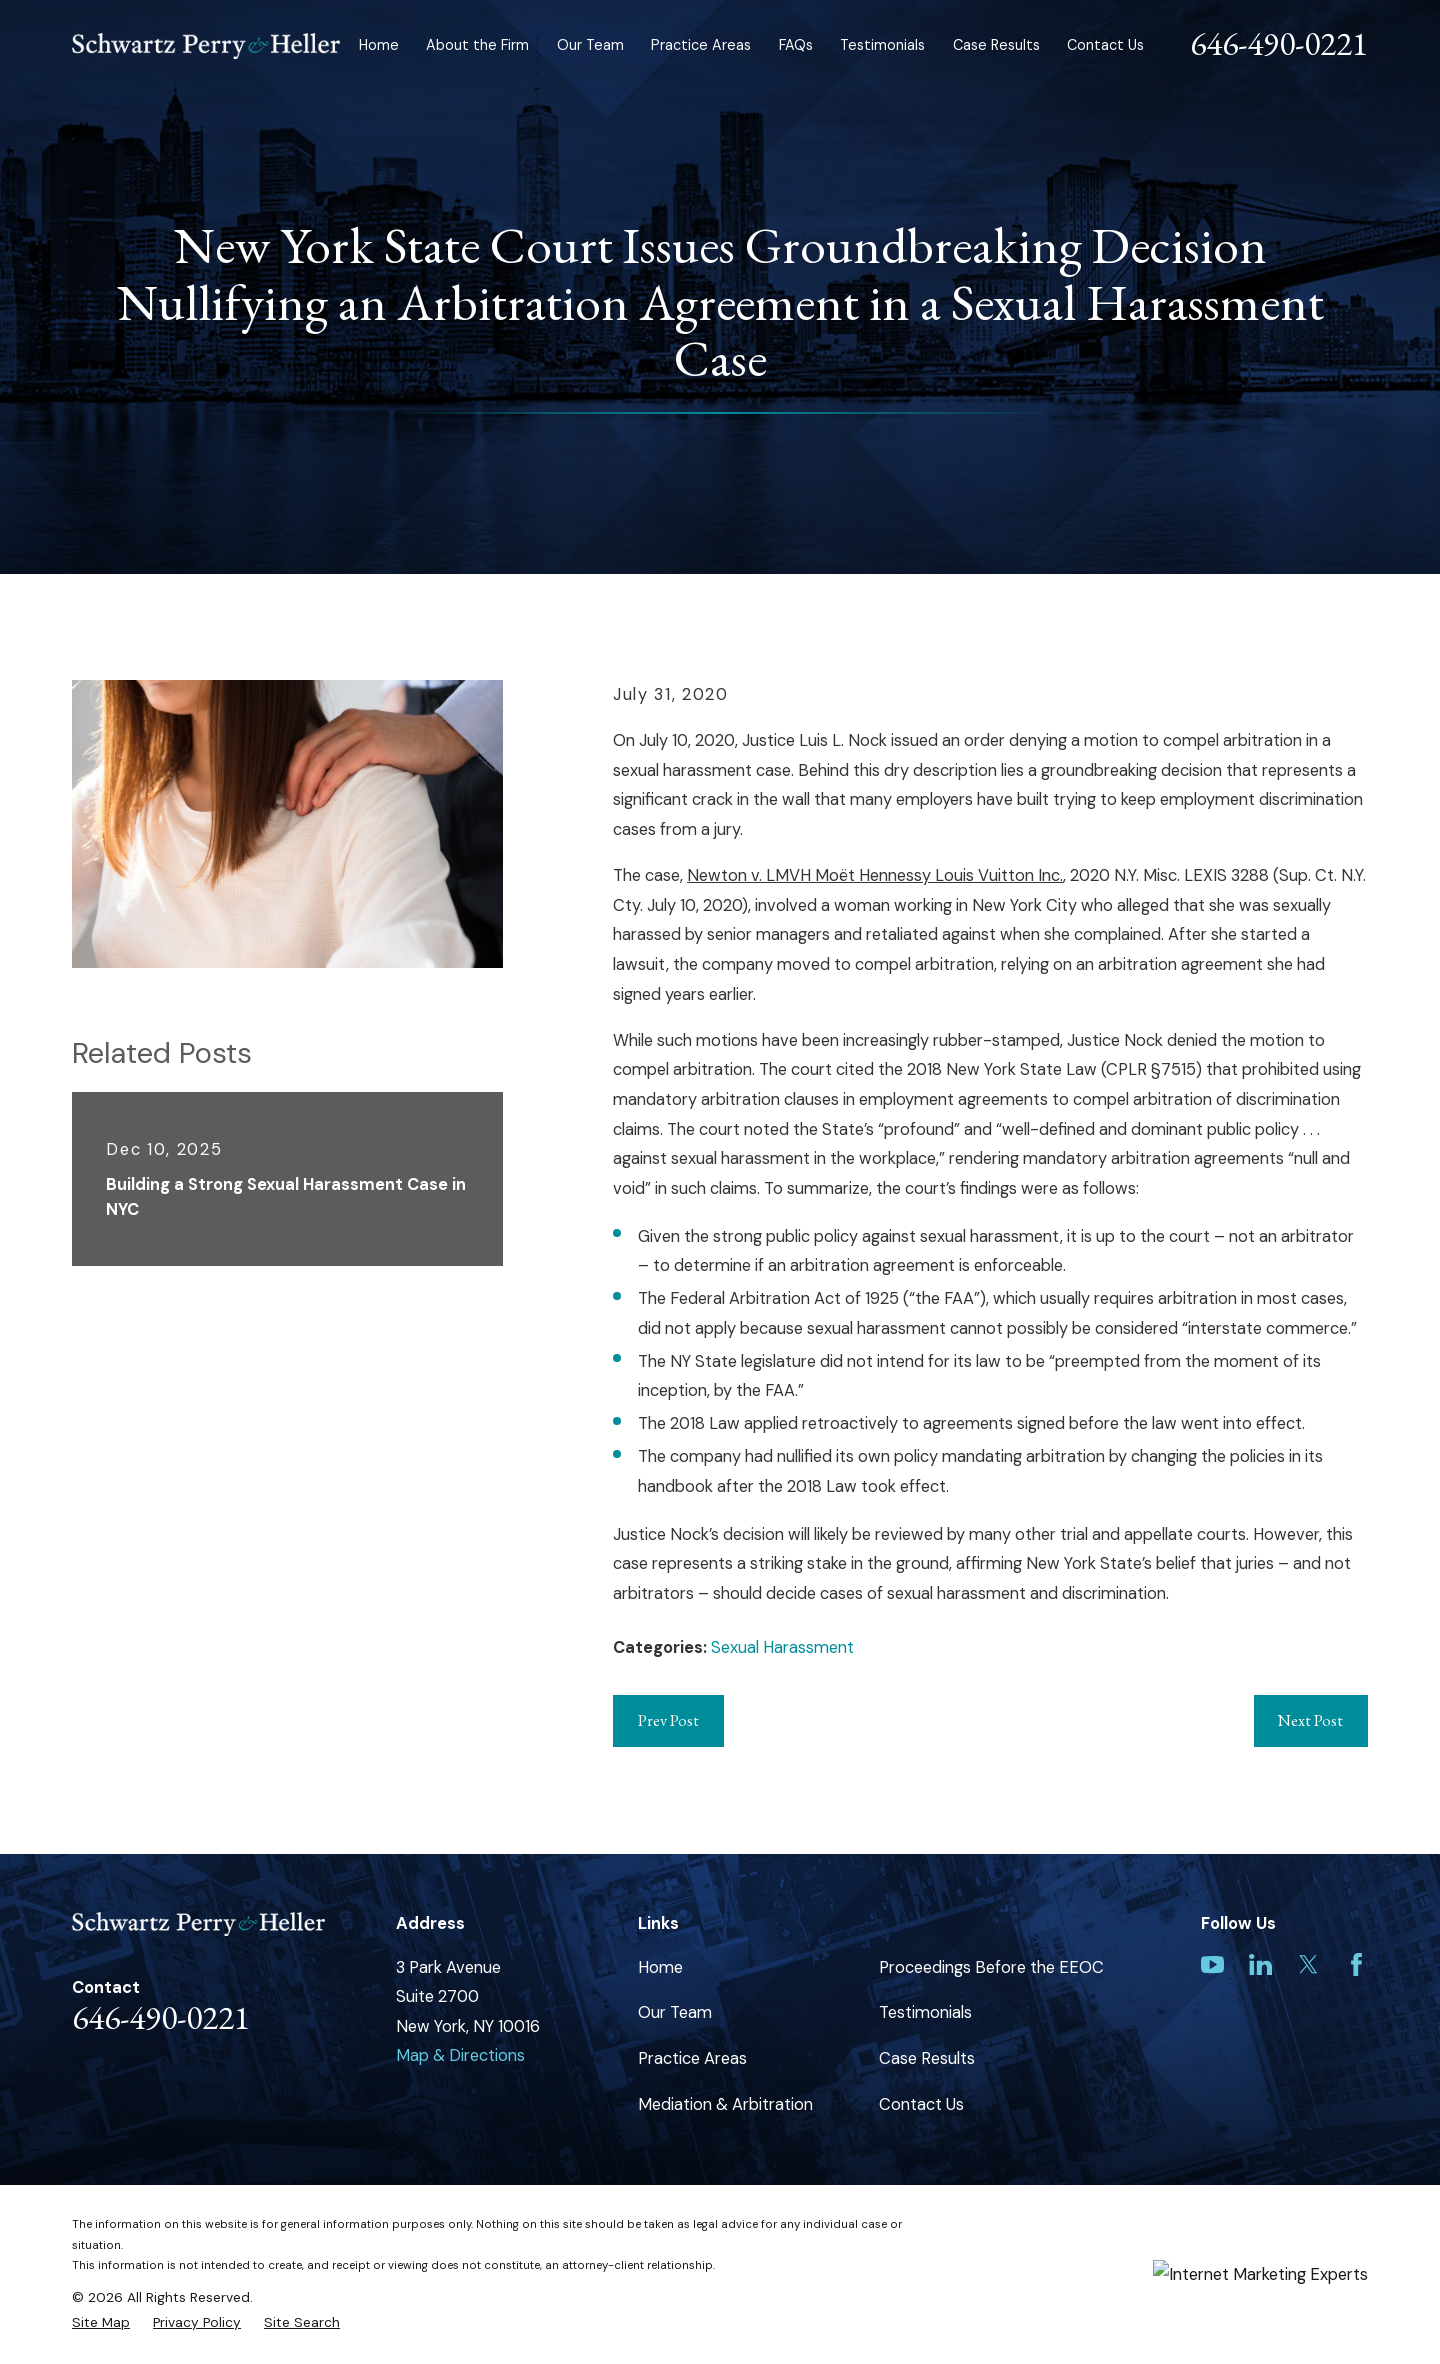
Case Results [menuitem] (996, 45)
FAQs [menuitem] (796, 45)
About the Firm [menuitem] (477, 45)
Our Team (675, 2012)
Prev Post (668, 1720)
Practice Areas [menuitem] (701, 45)
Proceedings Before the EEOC (991, 1967)
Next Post (1310, 1720)
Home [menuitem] (379, 45)
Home (660, 1967)
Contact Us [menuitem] (1105, 45)
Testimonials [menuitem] (882, 45)
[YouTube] (1212, 1964)
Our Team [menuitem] (590, 45)
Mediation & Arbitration (725, 2104)
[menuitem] (101, 2322)
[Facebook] (1356, 1964)
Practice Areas (692, 2058)
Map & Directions (460, 2055)
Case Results (927, 2058)
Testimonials (925, 2012)
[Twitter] (1308, 1964)
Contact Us (921, 2104)
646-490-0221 (1279, 43)
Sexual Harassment (782, 1647)
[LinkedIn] (1260, 1964)
